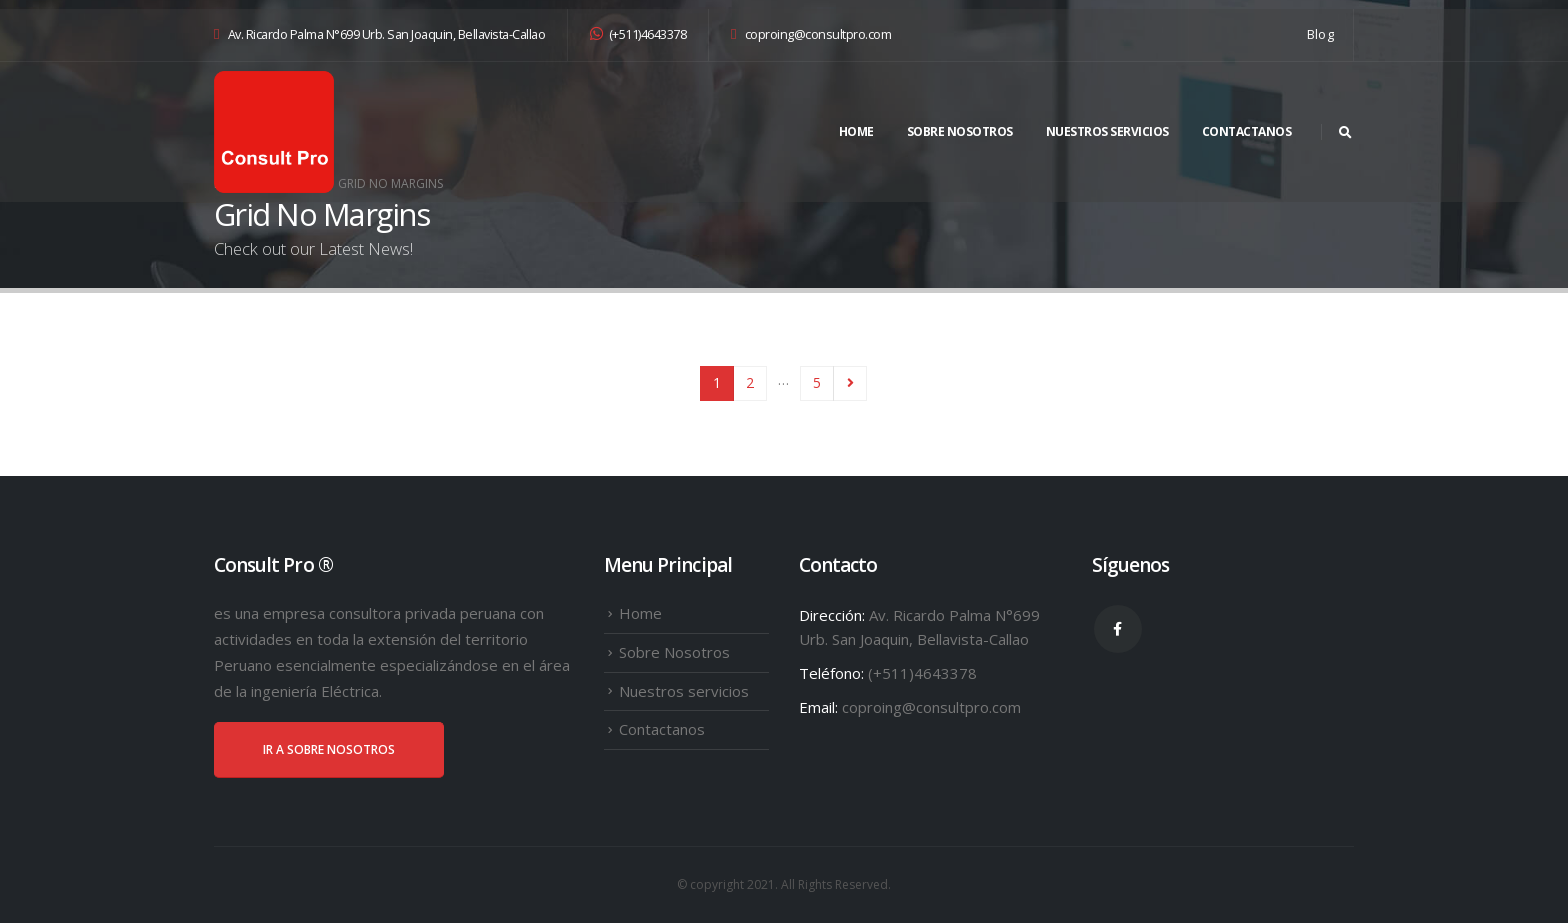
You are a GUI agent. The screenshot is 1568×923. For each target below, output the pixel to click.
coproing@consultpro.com (811, 34)
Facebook (1118, 629)
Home (856, 131)
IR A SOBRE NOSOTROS (329, 749)
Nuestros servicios (1107, 131)
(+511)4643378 (638, 34)
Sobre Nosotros (960, 131)
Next (850, 383)
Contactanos (1247, 131)
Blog (1320, 34)
